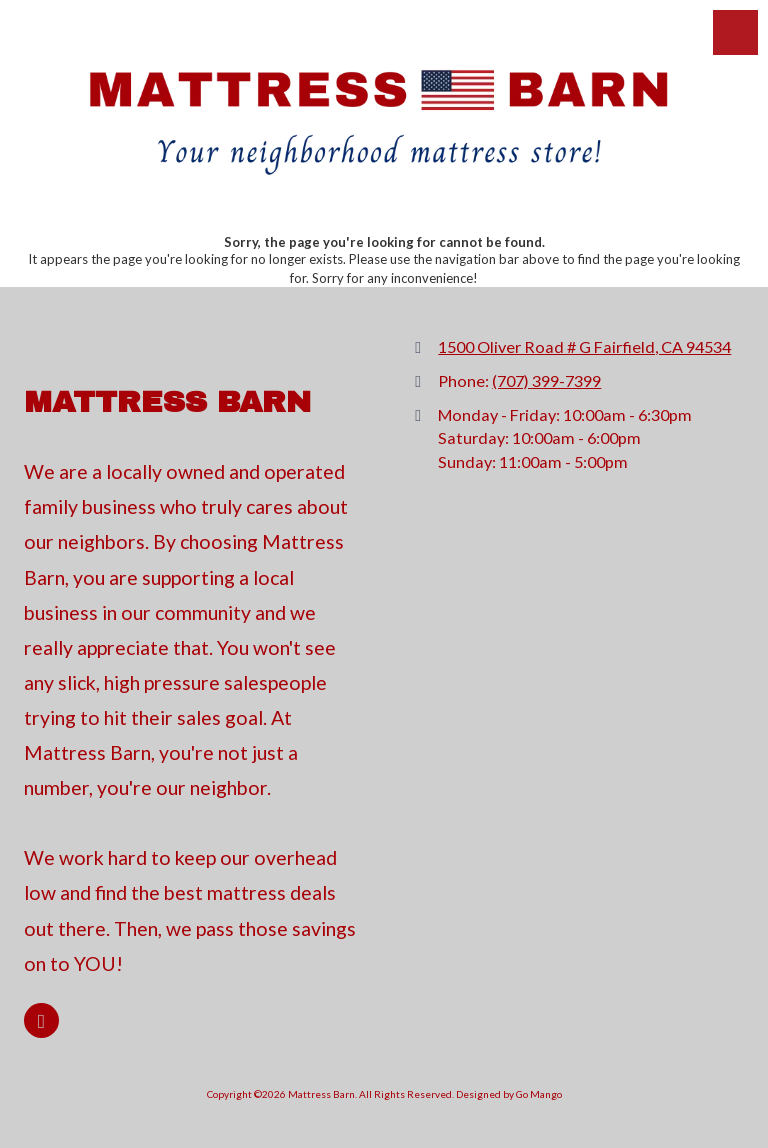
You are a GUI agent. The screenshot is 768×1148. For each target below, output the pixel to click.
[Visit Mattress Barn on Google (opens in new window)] (41, 1020)
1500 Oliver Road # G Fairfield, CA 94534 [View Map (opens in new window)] (584, 346)
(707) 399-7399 (546, 380)
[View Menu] (735, 32)
